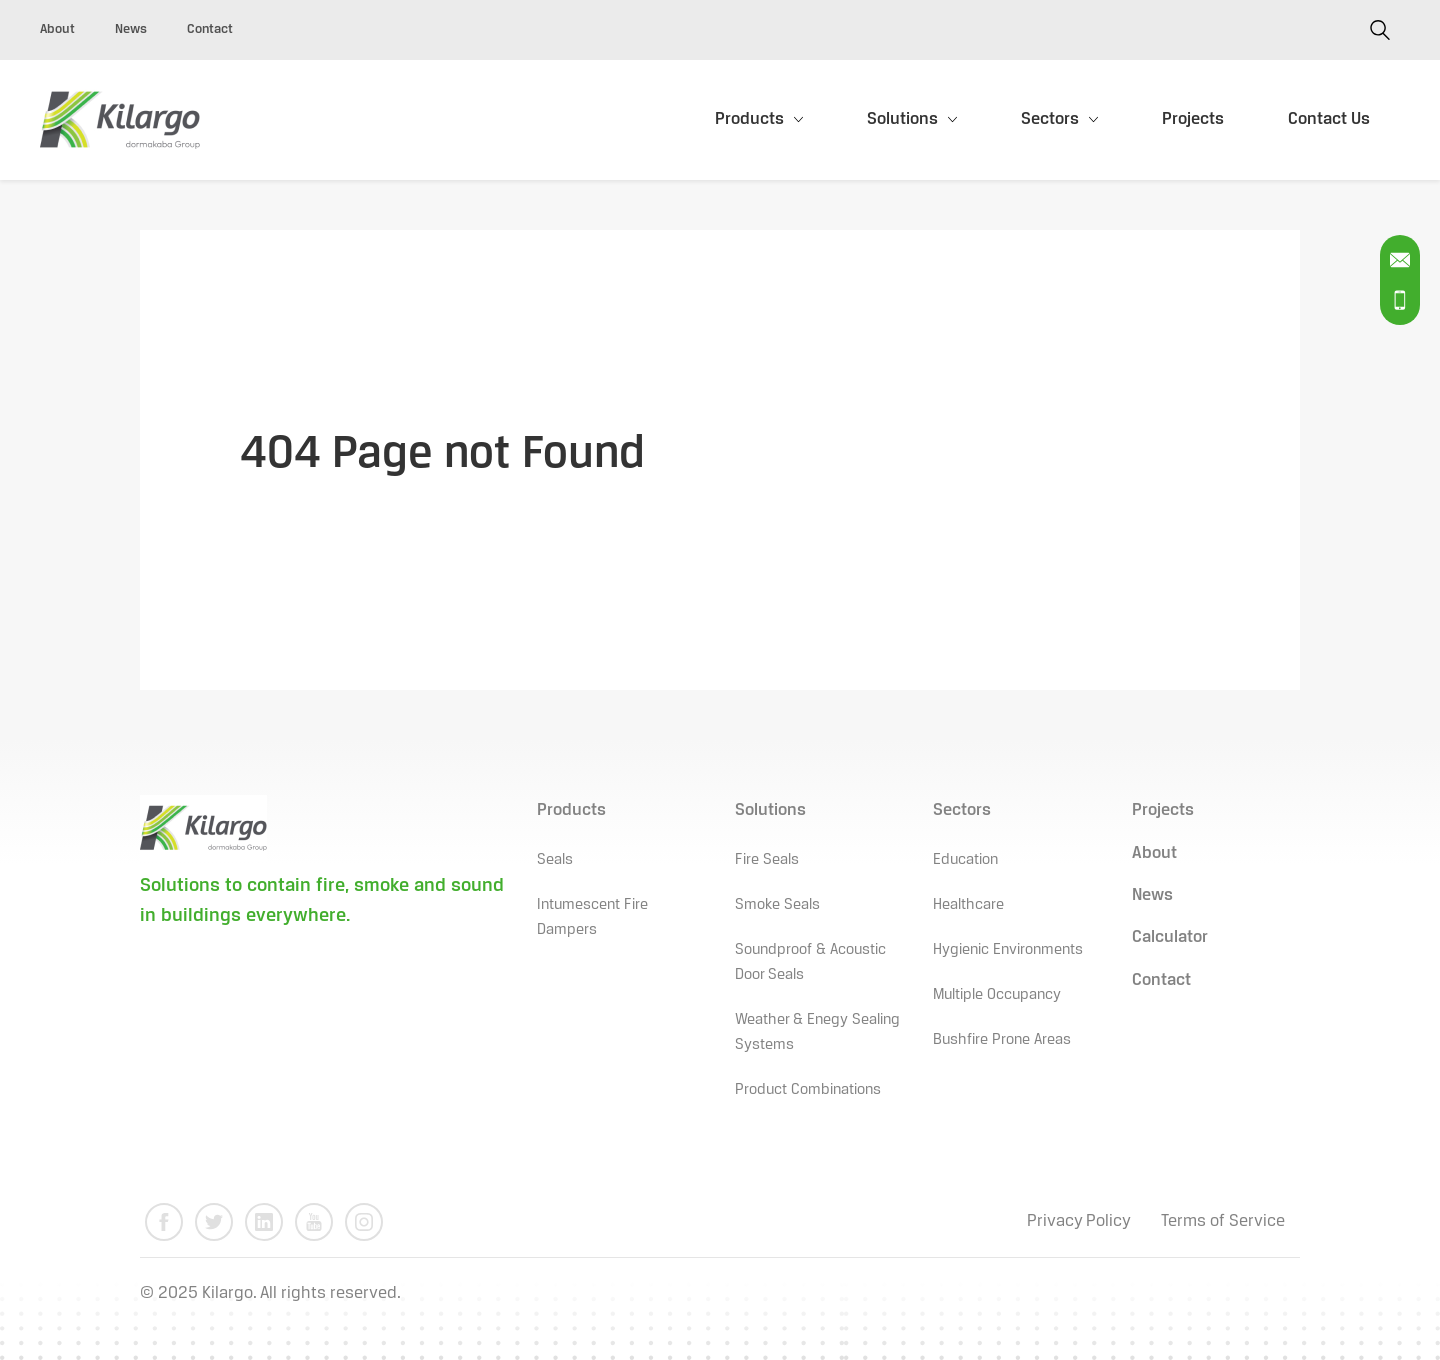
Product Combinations (808, 1090)
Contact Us (1329, 119)
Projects (1193, 119)
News (131, 29)
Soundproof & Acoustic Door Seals (810, 962)
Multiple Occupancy (997, 995)
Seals (555, 860)
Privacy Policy (1079, 1221)
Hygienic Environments (1008, 950)
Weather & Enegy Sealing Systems (817, 1032)
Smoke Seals (777, 905)
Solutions (902, 119)
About (57, 29)
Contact (210, 29)
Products (749, 119)
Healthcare (968, 905)
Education (965, 860)
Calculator (1170, 937)
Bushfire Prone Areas (1002, 1040)
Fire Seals (767, 860)
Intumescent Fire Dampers (592, 917)
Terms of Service (1223, 1221)
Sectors (1050, 119)
